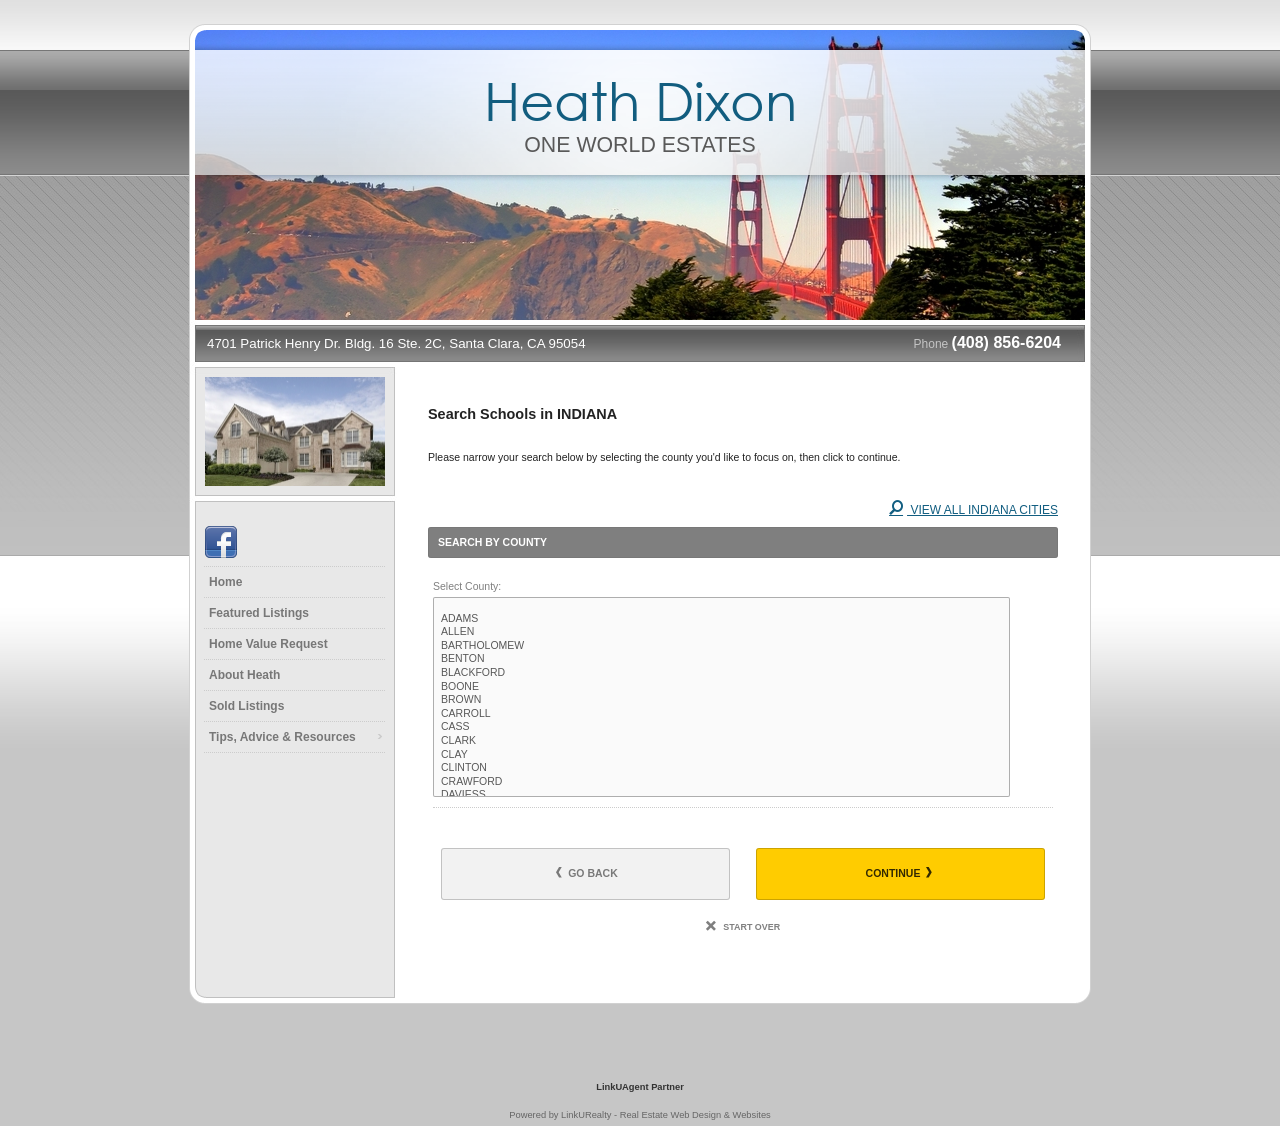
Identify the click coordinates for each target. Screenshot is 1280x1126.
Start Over (743, 927)
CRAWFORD (721, 782)
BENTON (721, 659)
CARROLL (721, 714)
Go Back (587, 873)
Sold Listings (246, 706)
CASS (721, 727)
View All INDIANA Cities (973, 510)
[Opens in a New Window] (640, 1058)
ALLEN (721, 632)
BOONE (721, 687)
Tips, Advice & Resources (282, 737)
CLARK (721, 741)
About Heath (244, 675)
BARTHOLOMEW (721, 646)
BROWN (721, 700)
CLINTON (721, 768)
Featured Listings (259, 613)
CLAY (721, 755)
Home (225, 582)
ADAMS (721, 619)
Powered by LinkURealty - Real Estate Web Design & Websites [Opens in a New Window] (639, 1115)
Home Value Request (268, 644)
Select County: (467, 586)
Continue (899, 873)
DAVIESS (721, 795)
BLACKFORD (721, 673)
